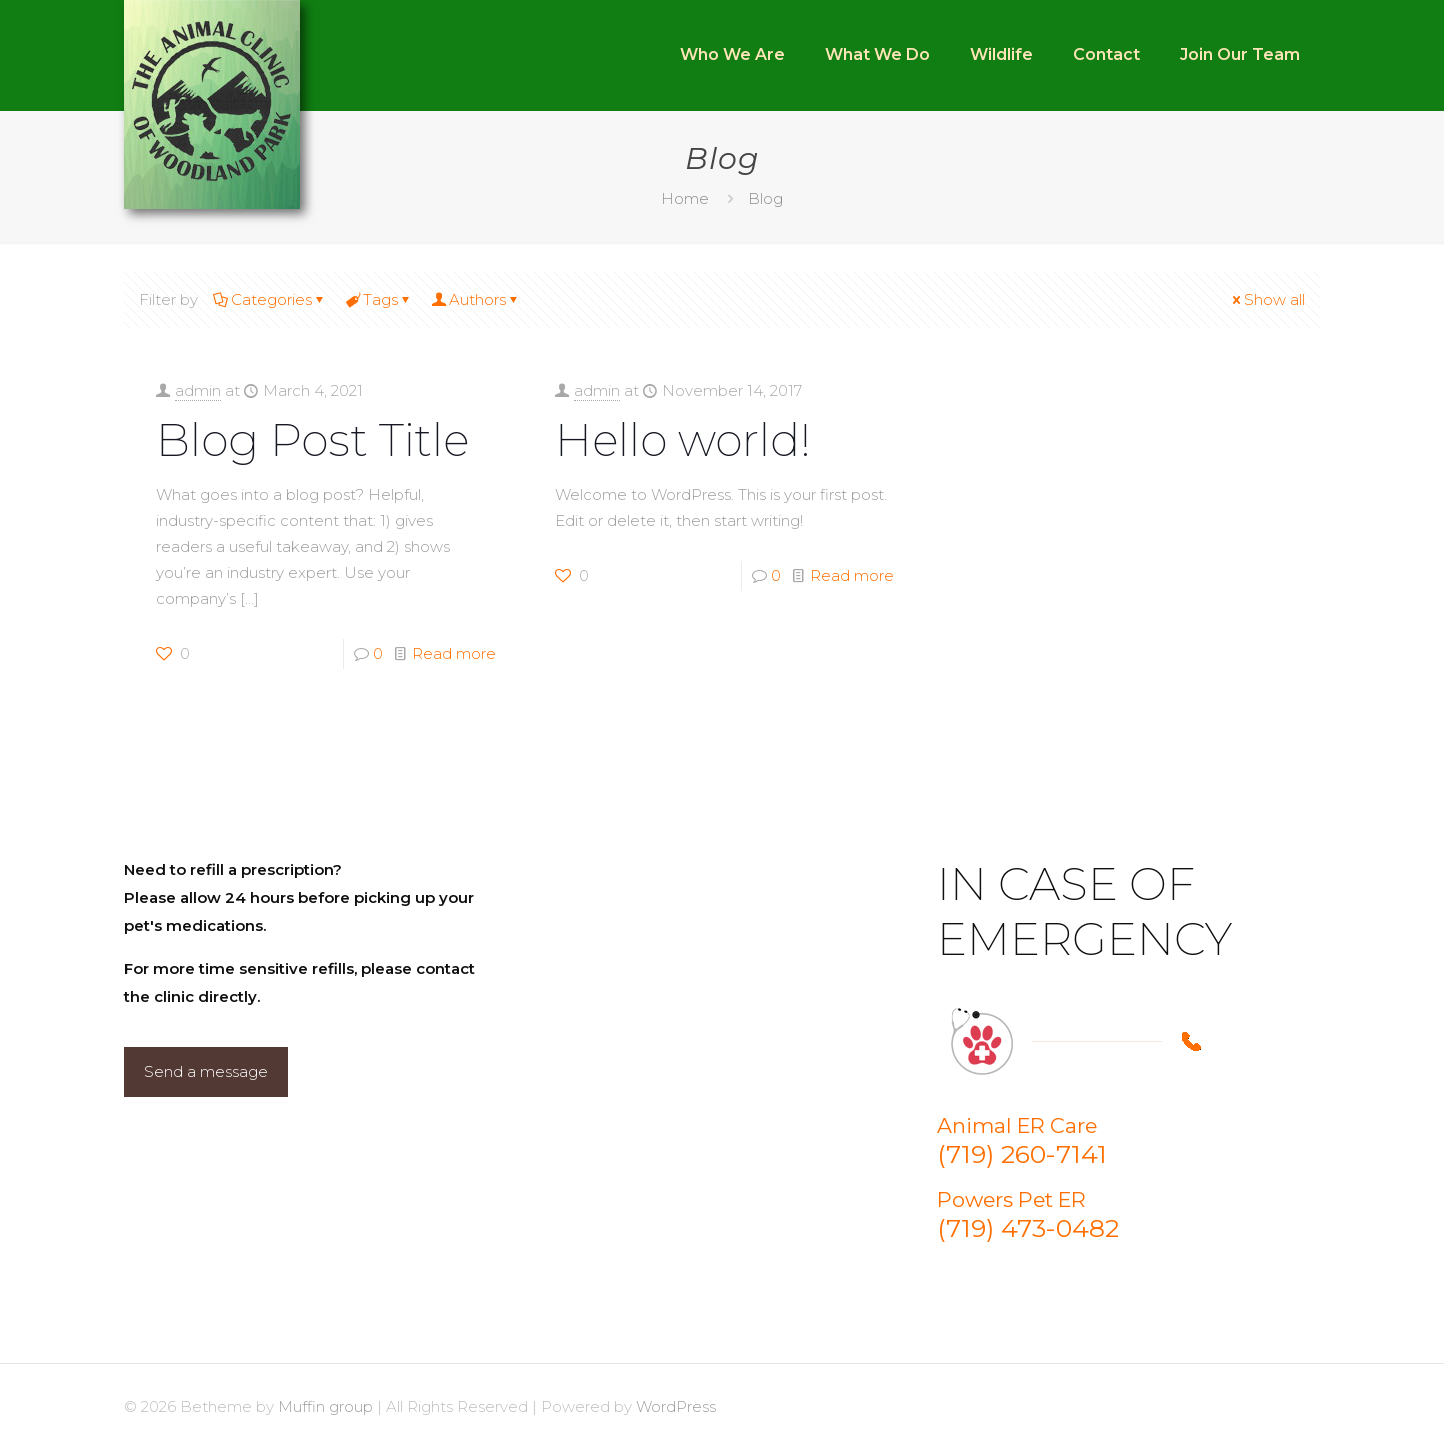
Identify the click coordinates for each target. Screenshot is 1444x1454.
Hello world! (683, 439)
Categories (270, 299)
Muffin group (325, 1406)
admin (198, 390)
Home (685, 198)
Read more (454, 653)
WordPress (676, 1406)
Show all (1267, 299)
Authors (476, 299)
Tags (379, 299)
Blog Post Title (312, 439)
